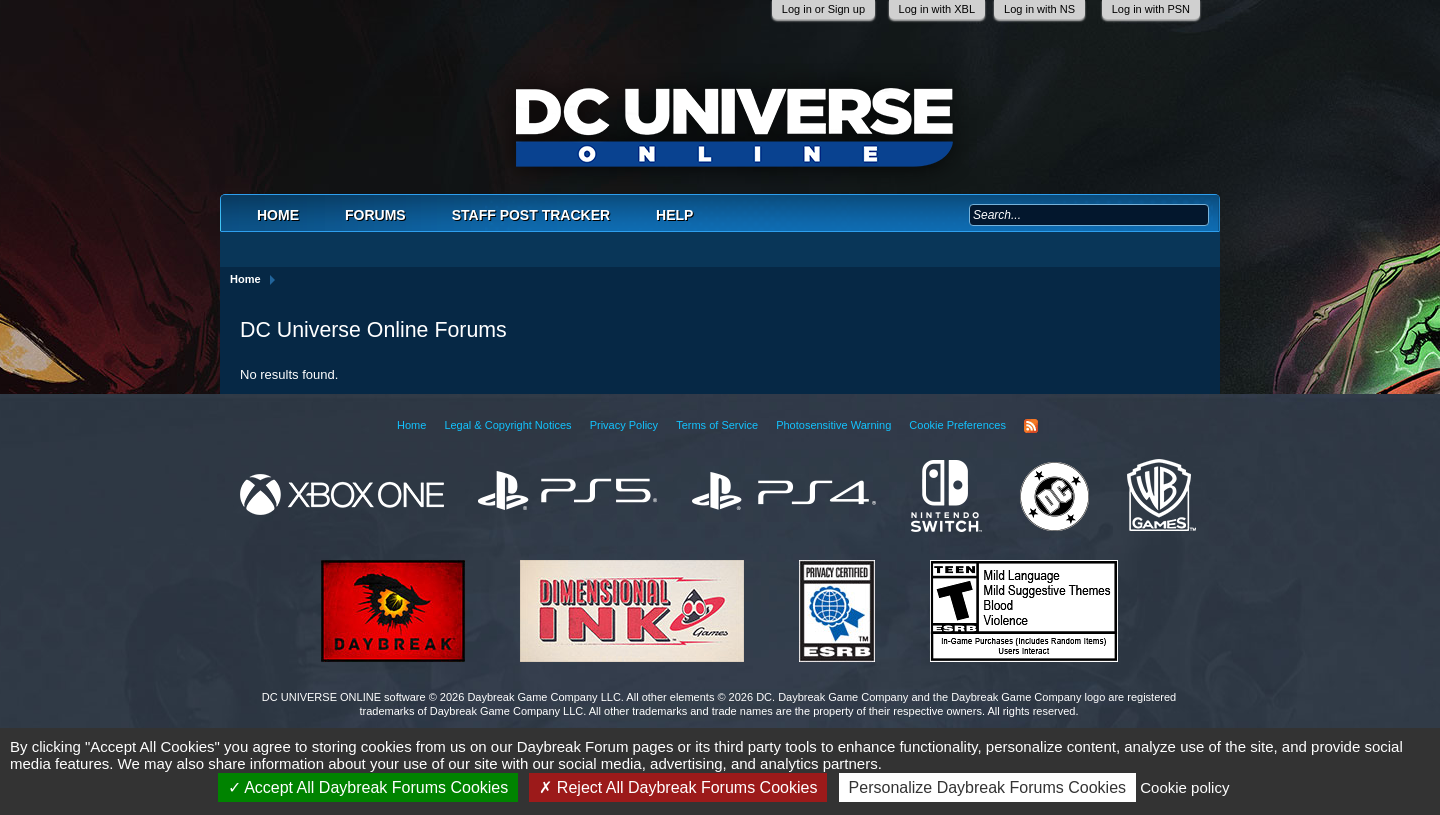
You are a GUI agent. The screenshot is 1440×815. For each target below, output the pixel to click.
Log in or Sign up (823, 9)
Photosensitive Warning (833, 425)
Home (278, 215)
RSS (1031, 426)
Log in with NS (1039, 9)
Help (674, 215)
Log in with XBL (937, 9)
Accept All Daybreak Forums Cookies (368, 787)
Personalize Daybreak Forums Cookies (987, 787)
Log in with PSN (1151, 9)
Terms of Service (717, 425)
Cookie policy (1184, 787)
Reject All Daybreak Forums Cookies (678, 787)
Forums (375, 215)
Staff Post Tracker (531, 215)
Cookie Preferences (957, 425)
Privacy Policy (624, 425)
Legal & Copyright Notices (507, 425)
